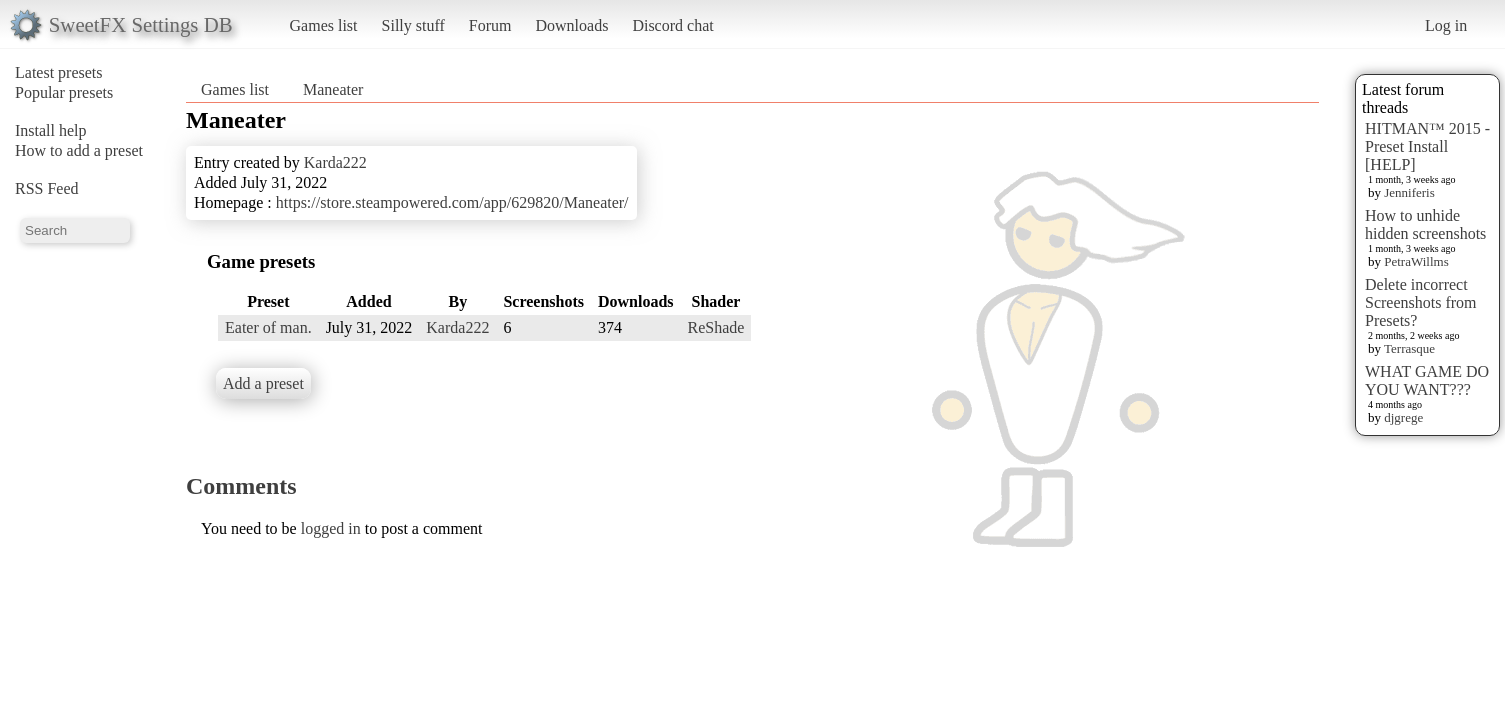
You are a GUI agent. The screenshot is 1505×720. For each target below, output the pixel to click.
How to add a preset (79, 150)
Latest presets (59, 72)
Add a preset (263, 383)
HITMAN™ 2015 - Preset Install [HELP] (1427, 146)
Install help (51, 130)
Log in (1446, 25)
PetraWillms (1416, 261)
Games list (324, 25)
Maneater (333, 89)
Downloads (571, 25)
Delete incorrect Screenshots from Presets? (1421, 302)
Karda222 (335, 162)
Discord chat (672, 25)
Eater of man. (268, 327)
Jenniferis (1409, 192)
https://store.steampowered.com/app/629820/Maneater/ (452, 202)
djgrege (1403, 417)
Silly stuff (413, 25)
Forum (490, 25)
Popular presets (64, 92)
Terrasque (1409, 348)
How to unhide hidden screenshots (1425, 224)
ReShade (716, 327)
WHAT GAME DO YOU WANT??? (1427, 380)
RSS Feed (47, 188)
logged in (331, 528)
